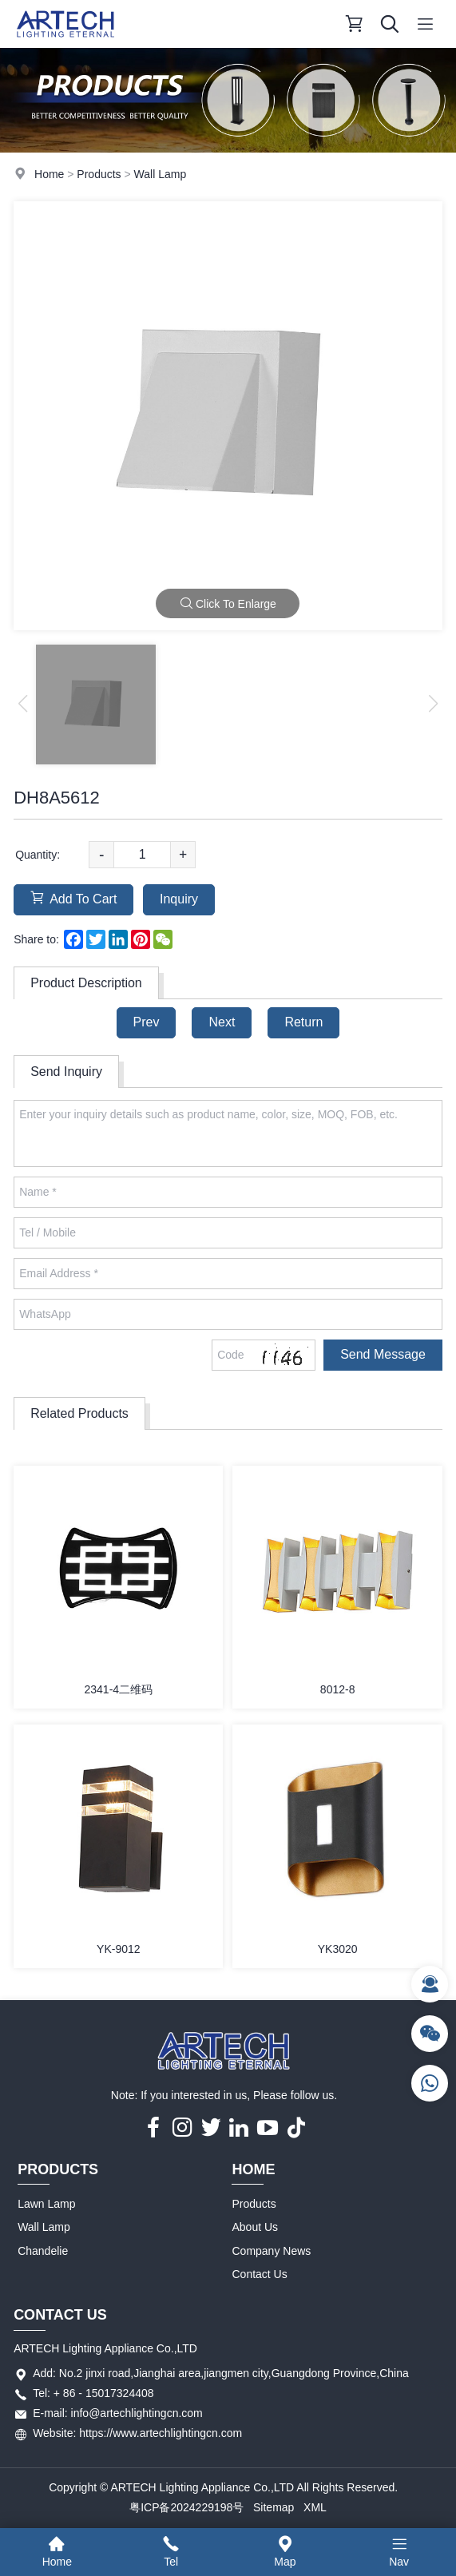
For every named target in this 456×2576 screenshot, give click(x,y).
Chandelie (43, 2251)
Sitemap (273, 2507)
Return (303, 1022)
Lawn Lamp (46, 2203)
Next (221, 1022)
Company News (271, 2251)
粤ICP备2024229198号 (186, 2507)
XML (315, 2507)
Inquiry (179, 899)
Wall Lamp (160, 174)
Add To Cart (73, 898)
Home (49, 174)
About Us (255, 2227)
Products (99, 174)
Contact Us (259, 2274)
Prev (146, 1022)
